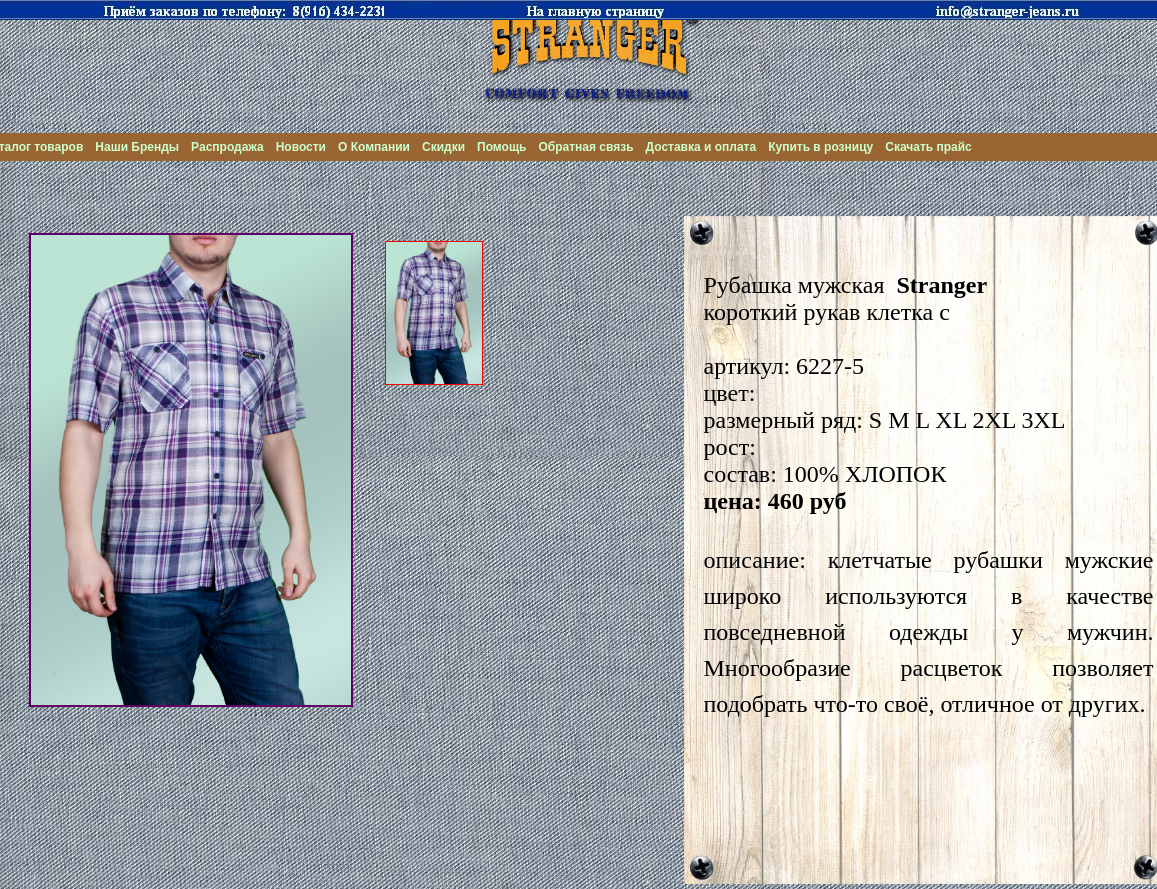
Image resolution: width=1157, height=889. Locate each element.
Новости (301, 147)
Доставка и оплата (701, 147)
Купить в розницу (820, 147)
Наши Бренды (137, 147)
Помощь (501, 147)
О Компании (374, 147)
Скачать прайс (928, 147)
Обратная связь (585, 147)
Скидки (443, 147)
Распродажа (227, 147)
